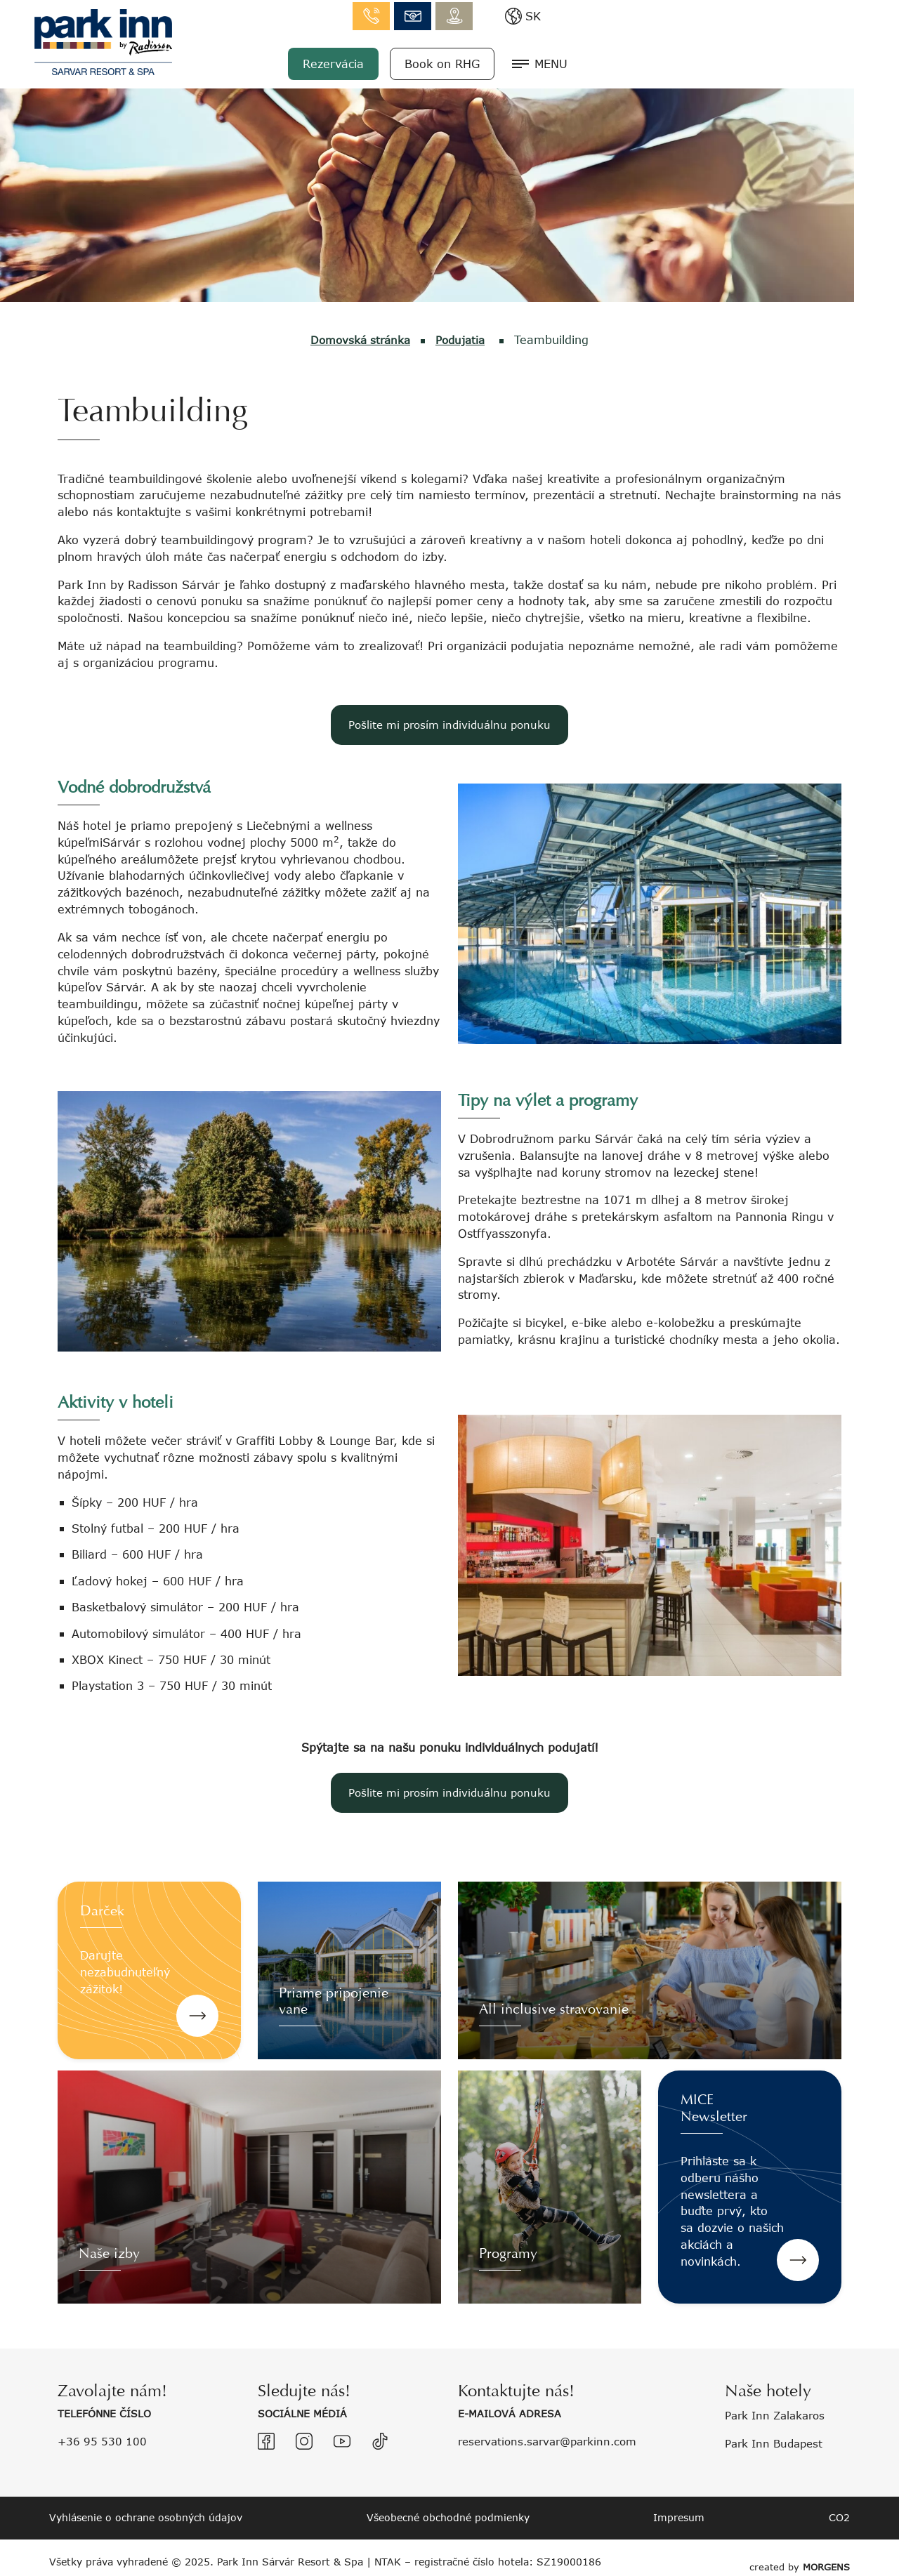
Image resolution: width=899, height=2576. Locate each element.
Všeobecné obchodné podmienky (448, 2517)
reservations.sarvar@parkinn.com (553, 2440)
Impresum (678, 2517)
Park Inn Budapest (777, 2442)
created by (796, 2557)
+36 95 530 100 (104, 2440)
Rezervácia (633, 61)
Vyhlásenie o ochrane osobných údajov (145, 2517)
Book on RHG (742, 61)
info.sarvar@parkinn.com (712, 14)
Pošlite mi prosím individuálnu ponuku (450, 723)
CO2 (839, 2517)
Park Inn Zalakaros (779, 2415)
